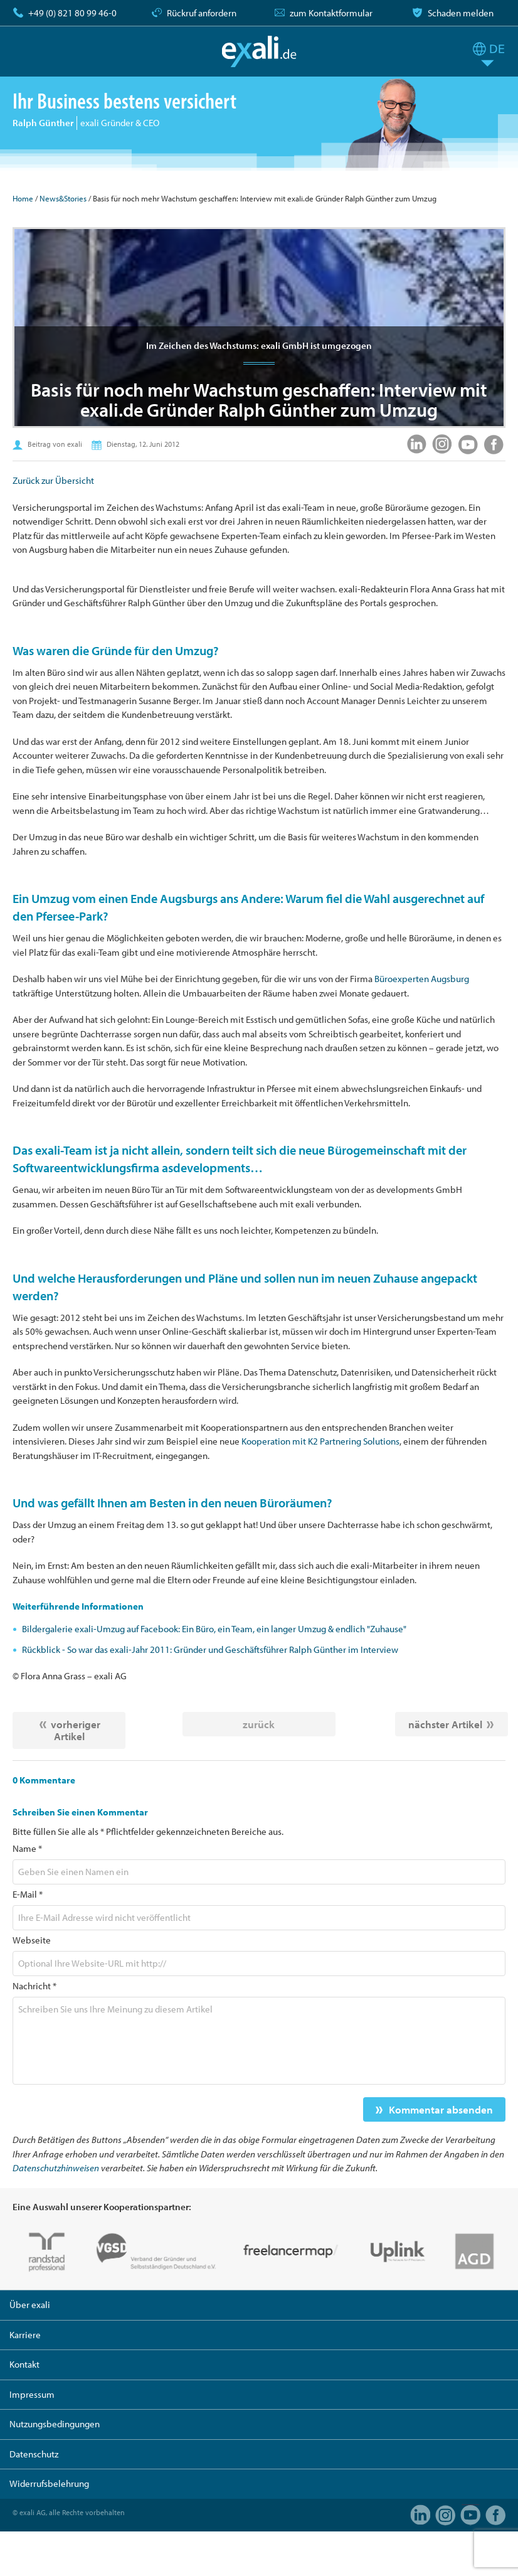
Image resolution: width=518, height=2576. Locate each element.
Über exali (29, 2305)
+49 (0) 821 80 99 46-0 (72, 13)
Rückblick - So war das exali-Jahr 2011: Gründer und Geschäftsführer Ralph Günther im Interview (210, 1649)
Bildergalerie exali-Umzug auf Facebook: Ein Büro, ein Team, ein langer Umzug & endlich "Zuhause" (214, 1629)
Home (23, 198)
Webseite (32, 1940)
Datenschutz (33, 2454)
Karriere (25, 2335)
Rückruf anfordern (201, 13)
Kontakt (24, 2364)
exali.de (259, 51)
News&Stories (63, 198)
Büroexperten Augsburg (421, 979)
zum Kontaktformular (331, 13)
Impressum (32, 2394)
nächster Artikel (445, 1724)
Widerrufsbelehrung (49, 2483)
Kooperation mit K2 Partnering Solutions (320, 1441)
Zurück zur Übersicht (53, 480)
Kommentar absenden (441, 2109)
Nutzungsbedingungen (54, 2424)
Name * (27, 1848)
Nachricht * (34, 1986)
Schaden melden (461, 13)
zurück (259, 1724)
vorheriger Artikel (75, 1730)
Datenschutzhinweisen (56, 2168)
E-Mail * (28, 1894)
